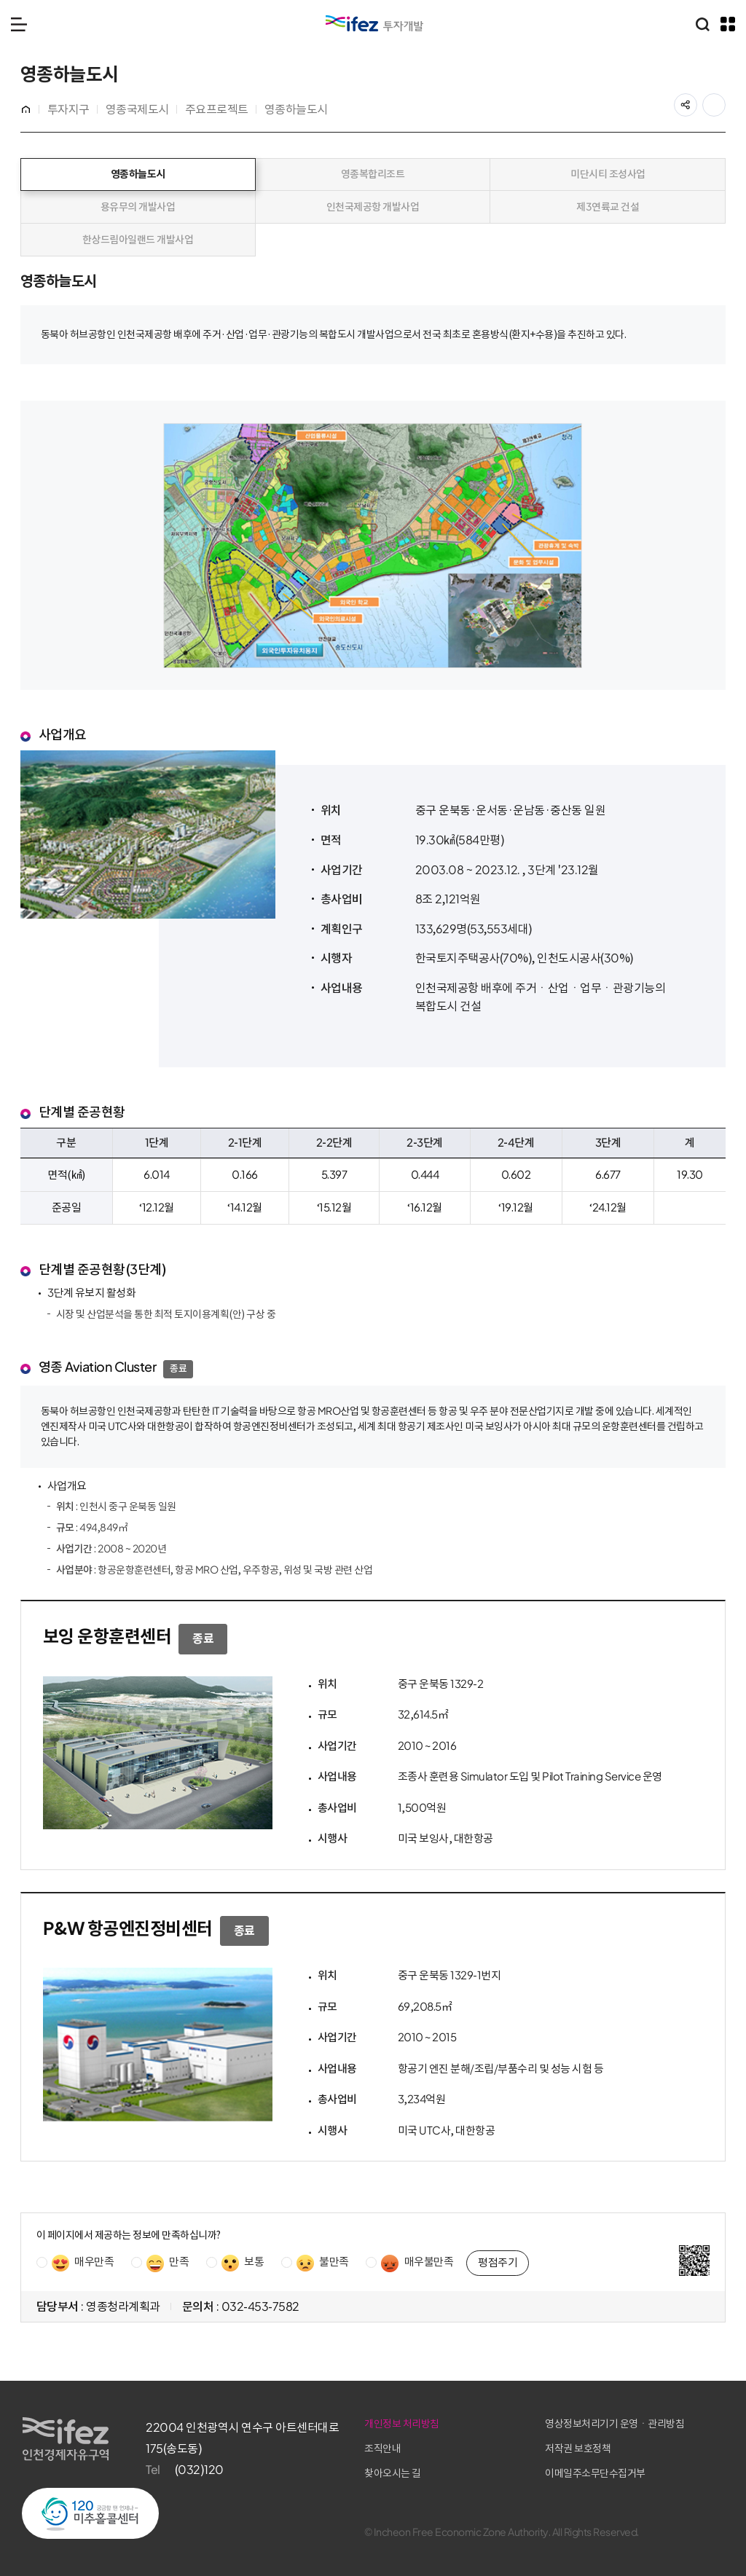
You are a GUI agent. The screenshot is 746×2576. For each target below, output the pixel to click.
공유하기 (695, 101)
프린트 (723, 101)
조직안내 (443, 2447)
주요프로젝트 (218, 109)
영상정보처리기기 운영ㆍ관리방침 (644, 2423)
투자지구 (70, 109)
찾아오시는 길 (453, 2471)
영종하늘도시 (297, 109)
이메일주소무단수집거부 (625, 2471)
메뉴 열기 (19, 24)
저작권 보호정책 (607, 2447)
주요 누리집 (728, 24)
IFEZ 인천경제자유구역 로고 (374, 23)
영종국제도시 (138, 109)
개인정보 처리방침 (462, 2423)
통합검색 (702, 24)
